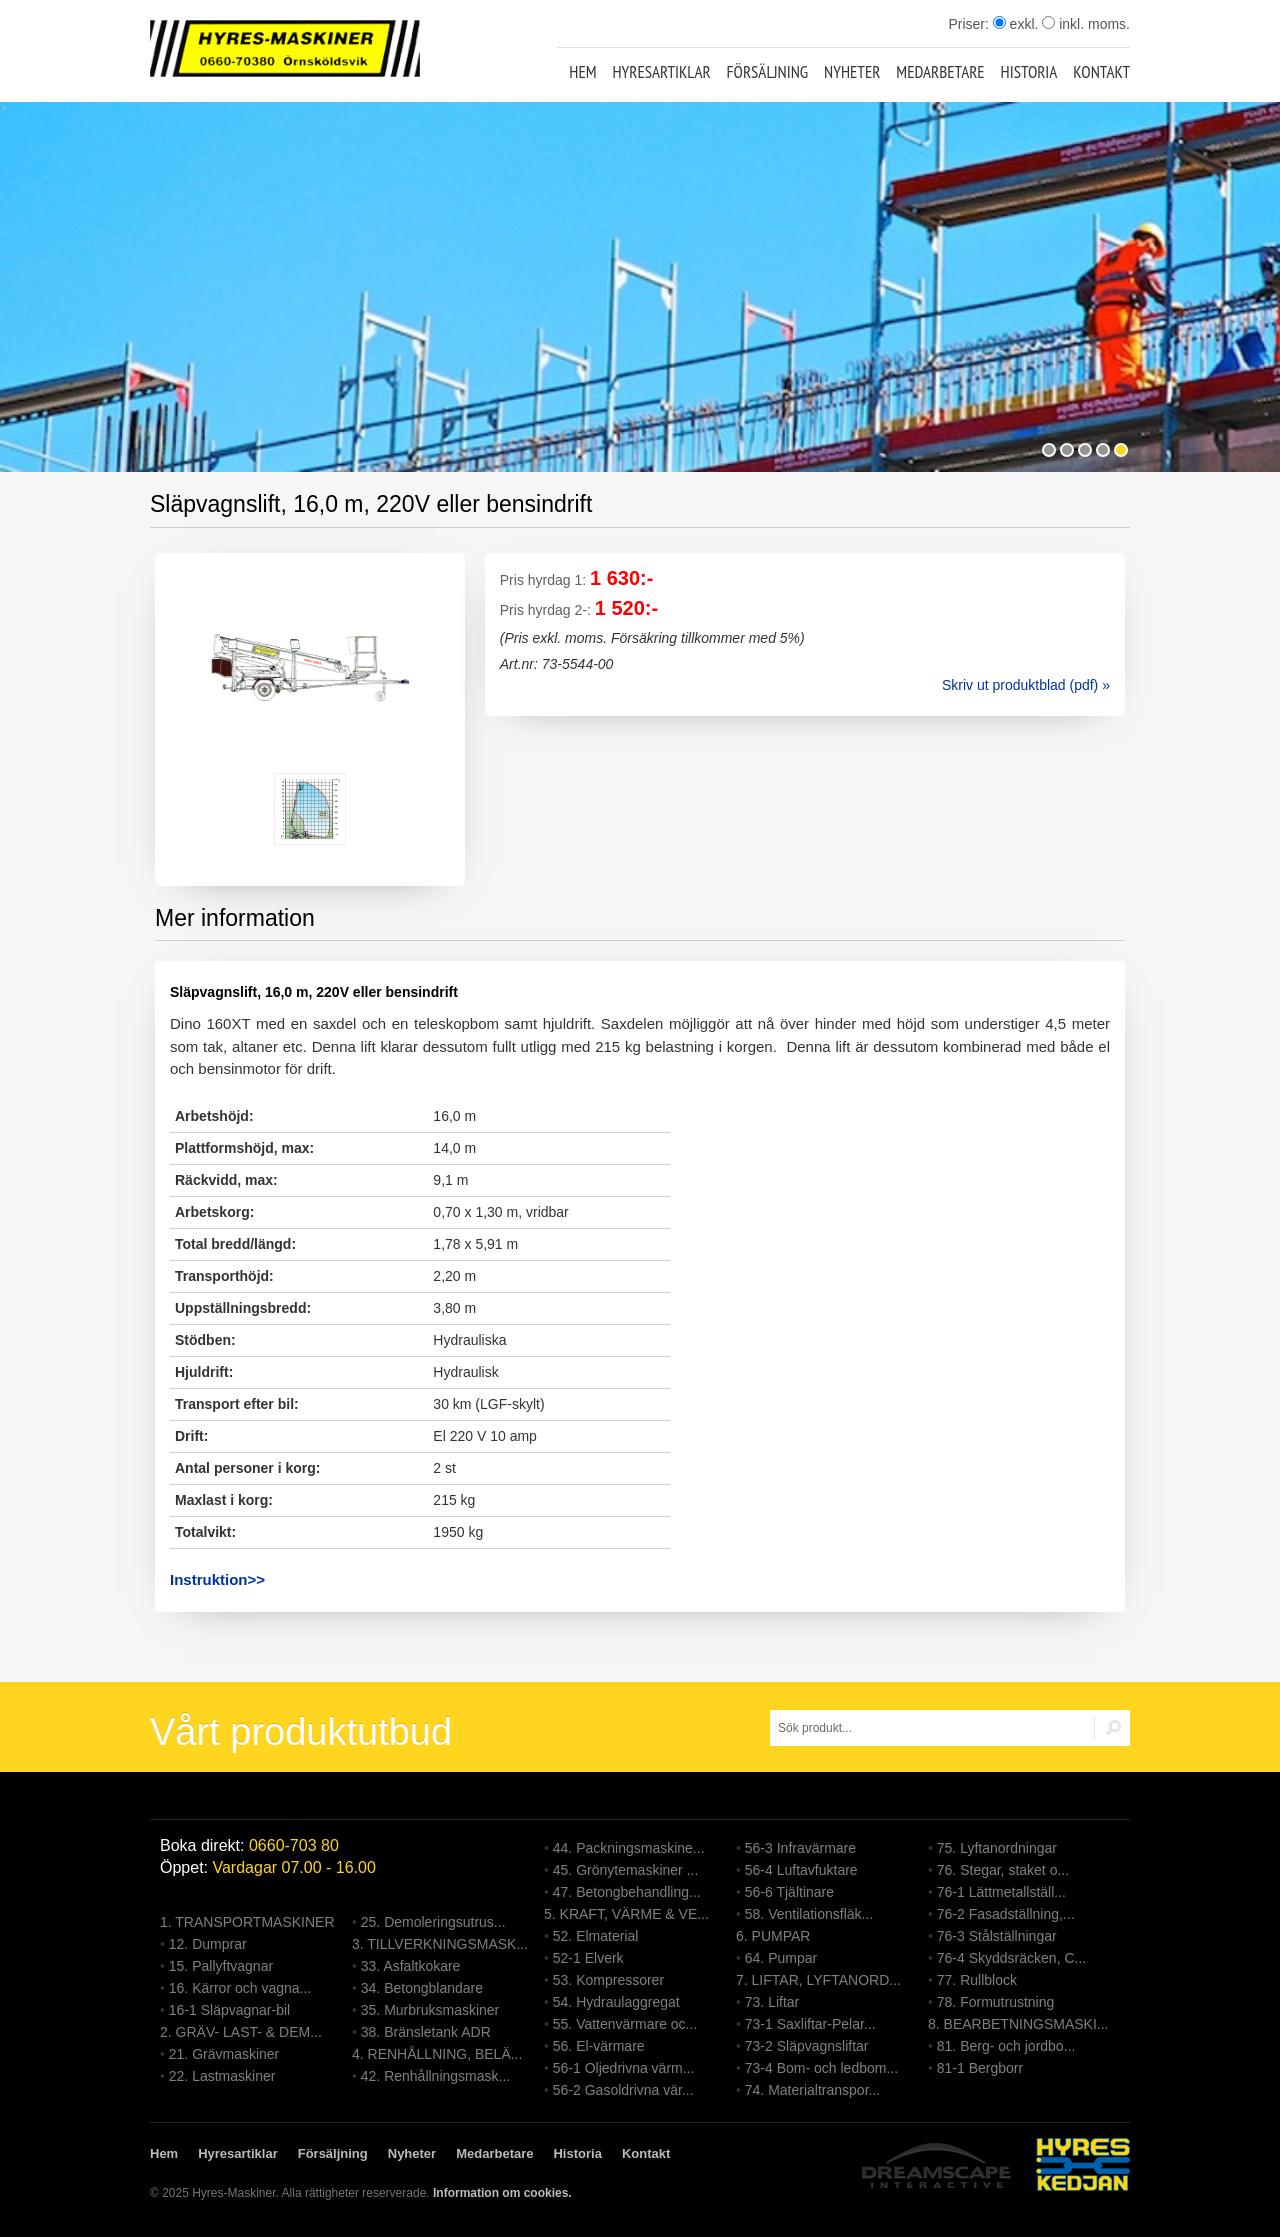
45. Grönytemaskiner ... (626, 1870)
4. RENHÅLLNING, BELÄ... (437, 2054)
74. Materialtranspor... (812, 2090)
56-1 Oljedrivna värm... (624, 2068)
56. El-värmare (599, 2046)
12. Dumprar (208, 1944)
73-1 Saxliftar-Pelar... (810, 2024)
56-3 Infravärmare (800, 1848)
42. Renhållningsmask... (435, 2076)
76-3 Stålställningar (997, 1936)
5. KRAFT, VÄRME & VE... (626, 1914)
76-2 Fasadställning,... (1006, 1914)
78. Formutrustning (996, 2002)
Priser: (970, 24)
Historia (1029, 72)
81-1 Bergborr (980, 2068)
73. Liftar (772, 2002)
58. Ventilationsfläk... (809, 1914)
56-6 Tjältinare (789, 1892)
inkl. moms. (1086, 24)
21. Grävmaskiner (224, 2054)
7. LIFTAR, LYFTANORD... (818, 1980)
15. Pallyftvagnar (221, 1966)
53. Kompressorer (608, 1980)
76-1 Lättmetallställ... (1001, 1892)
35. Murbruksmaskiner (430, 2010)
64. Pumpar (781, 1958)
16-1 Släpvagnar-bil (229, 2010)
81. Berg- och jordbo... (1006, 2046)
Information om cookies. (502, 2193)
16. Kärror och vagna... (240, 1988)
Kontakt (1101, 72)
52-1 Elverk (588, 1958)
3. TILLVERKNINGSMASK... (440, 1944)
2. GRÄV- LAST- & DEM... (241, 2032)
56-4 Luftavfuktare (801, 1870)
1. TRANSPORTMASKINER (247, 1922)
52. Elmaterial (596, 1936)
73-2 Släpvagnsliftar (807, 2046)
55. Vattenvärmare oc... (625, 2024)
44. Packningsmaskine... (629, 1848)
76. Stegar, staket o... (1003, 1870)
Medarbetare (940, 72)
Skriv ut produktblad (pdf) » (1026, 685)
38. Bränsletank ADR (426, 2032)
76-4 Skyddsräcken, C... (1011, 1958)
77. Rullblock (977, 1980)
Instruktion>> (217, 1579)
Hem (582, 72)
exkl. (1016, 24)
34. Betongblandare (422, 1988)
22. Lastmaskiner (222, 2076)
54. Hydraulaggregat (616, 2002)
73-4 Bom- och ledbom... (821, 2068)
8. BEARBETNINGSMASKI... (1018, 2024)
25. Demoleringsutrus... (433, 1922)
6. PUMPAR (773, 1936)
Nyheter (852, 72)
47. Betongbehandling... (627, 1892)
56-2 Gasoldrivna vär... (623, 2090)
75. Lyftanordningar (997, 1848)
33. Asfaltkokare (411, 1966)
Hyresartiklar (661, 72)
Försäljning (768, 72)
